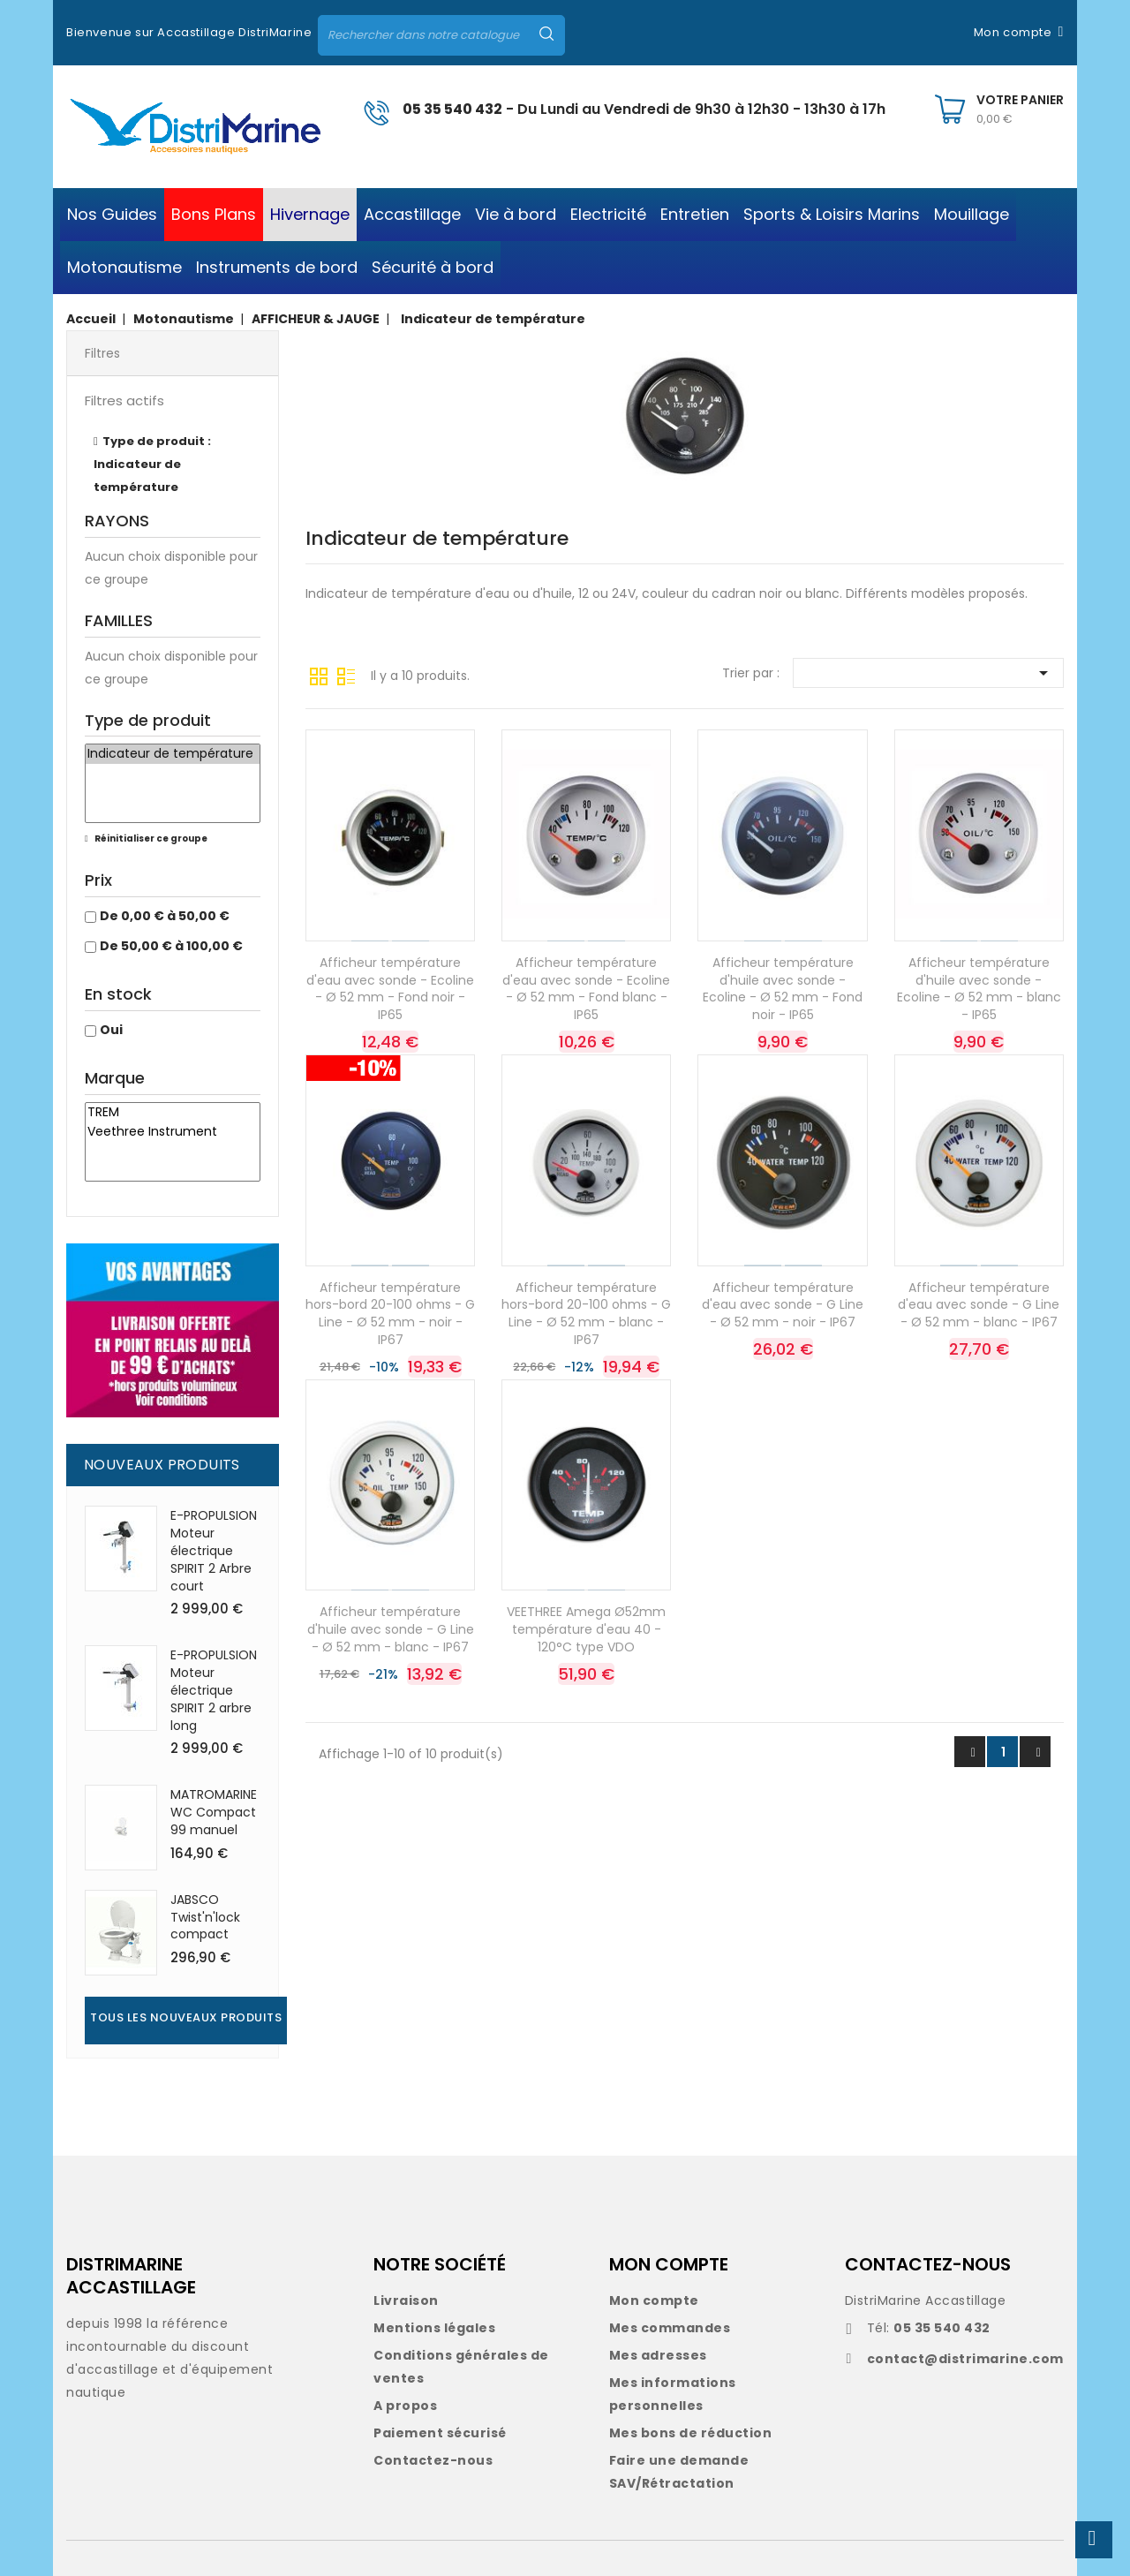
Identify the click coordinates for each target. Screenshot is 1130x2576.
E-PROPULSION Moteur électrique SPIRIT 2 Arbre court (213, 1550)
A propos (405, 2405)
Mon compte (654, 2300)
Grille (319, 674)
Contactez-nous (433, 2460)
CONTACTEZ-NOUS (928, 2264)
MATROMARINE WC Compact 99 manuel (213, 1812)
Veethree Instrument (173, 1132)
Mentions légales (434, 2328)
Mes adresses (658, 2355)
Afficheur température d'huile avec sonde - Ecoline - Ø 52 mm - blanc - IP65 (979, 989)
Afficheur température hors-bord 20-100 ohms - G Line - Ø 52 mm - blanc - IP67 (586, 1313)
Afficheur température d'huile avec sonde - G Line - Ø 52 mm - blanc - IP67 (390, 1629)
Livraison (406, 2300)
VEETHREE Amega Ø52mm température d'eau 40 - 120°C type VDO (586, 1629)
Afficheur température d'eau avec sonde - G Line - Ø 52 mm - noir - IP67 (782, 1305)
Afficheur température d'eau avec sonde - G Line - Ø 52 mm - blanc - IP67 (978, 1305)
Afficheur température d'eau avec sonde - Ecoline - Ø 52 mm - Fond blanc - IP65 (586, 989)
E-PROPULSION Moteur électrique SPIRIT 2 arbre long (213, 1690)
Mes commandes (670, 2328)
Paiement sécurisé (440, 2433)
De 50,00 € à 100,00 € (171, 946)
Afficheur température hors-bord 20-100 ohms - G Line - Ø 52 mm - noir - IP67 (390, 1313)
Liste (346, 674)
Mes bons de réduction (690, 2433)
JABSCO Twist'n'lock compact (205, 1917)
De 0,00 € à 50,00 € (165, 916)
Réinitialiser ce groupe (150, 838)
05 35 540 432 (452, 109)
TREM (173, 1112)
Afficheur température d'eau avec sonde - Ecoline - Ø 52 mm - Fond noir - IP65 (390, 989)
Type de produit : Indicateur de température (152, 464)
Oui (111, 1030)
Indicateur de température (173, 754)
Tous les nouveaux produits (186, 2017)
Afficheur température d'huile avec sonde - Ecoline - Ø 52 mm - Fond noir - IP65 (783, 989)
